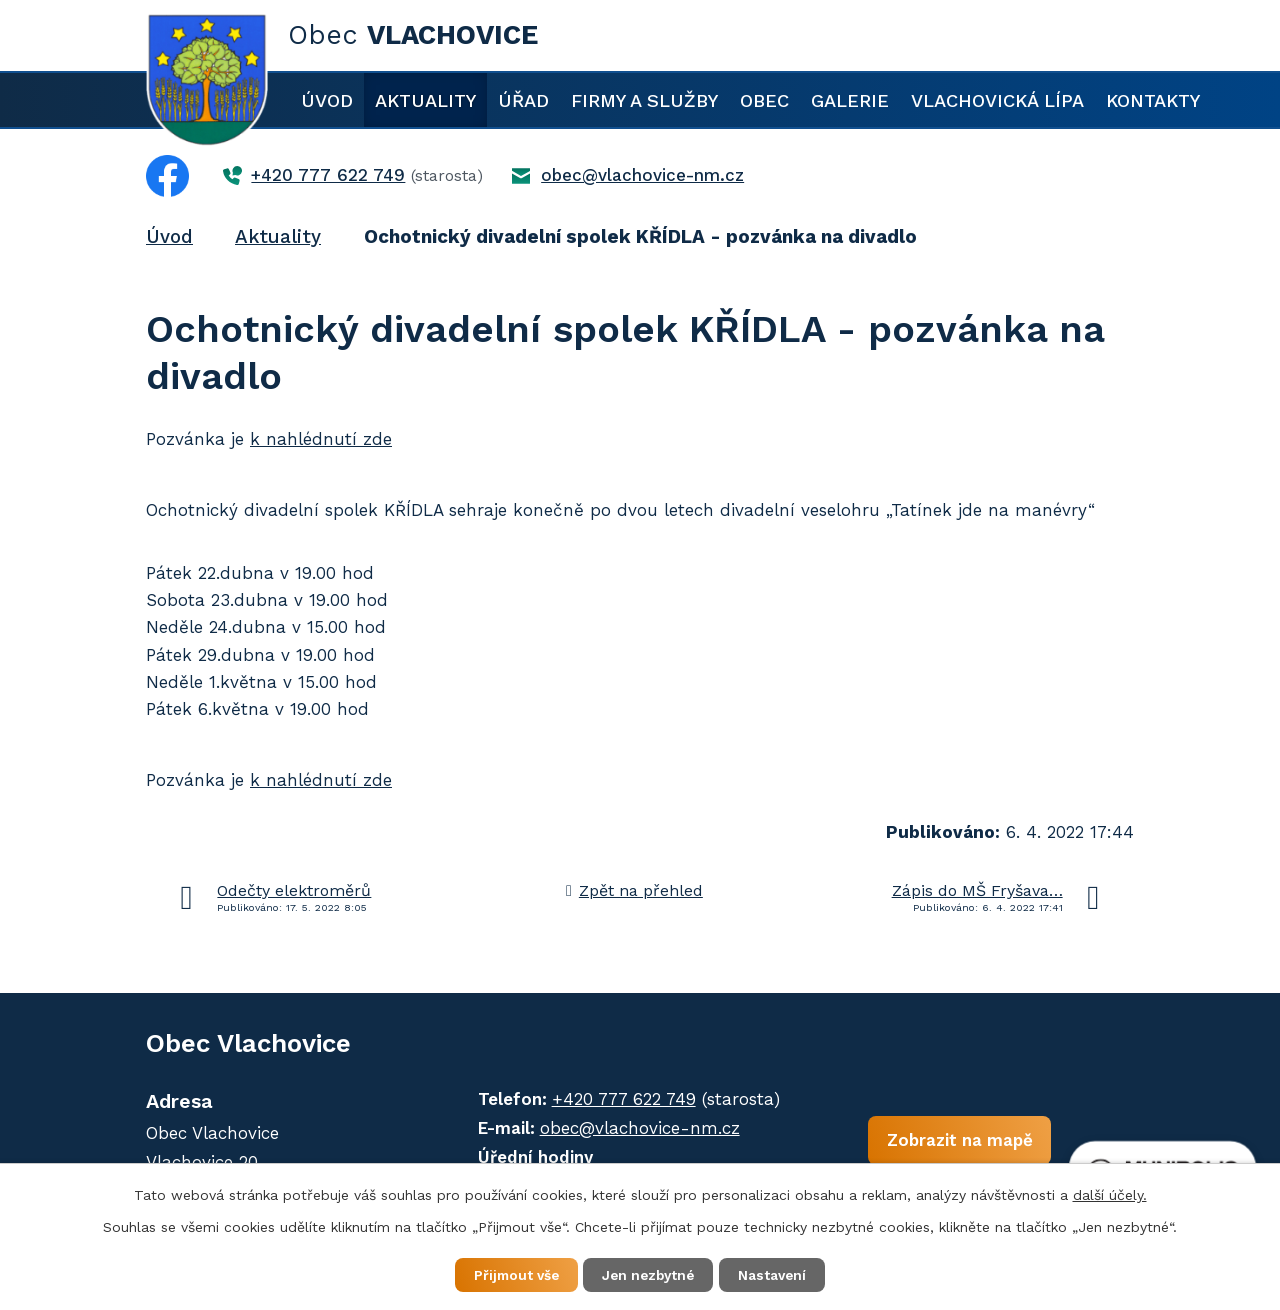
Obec (764, 100)
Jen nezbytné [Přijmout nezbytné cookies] (649, 1274)
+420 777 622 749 (613, 1099)
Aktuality (425, 100)
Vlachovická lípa (997, 100)
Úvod (327, 100)
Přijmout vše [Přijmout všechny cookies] (509, 1274)
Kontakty (1153, 100)
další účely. (1110, 1194)
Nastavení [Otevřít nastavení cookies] (780, 1274)
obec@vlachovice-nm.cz (629, 1128)
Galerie (850, 100)
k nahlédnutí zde (321, 439)
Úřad (523, 100)
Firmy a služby (644, 100)
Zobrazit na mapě (939, 1143)
